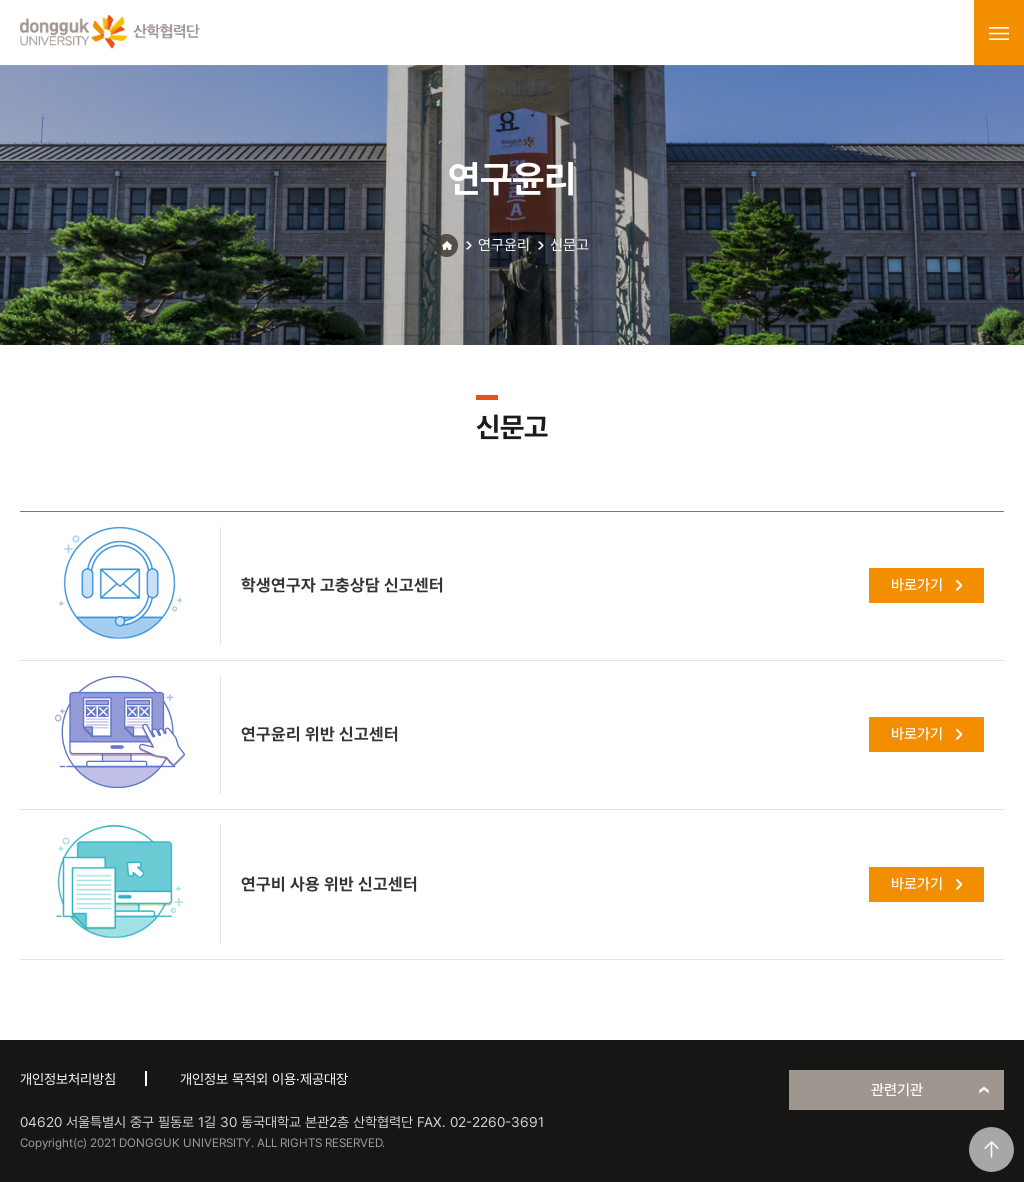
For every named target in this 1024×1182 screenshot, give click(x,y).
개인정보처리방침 (68, 1079)
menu (999, 33)
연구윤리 (504, 245)
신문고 (569, 245)
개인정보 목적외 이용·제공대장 (264, 1079)
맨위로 (991, 1149)
